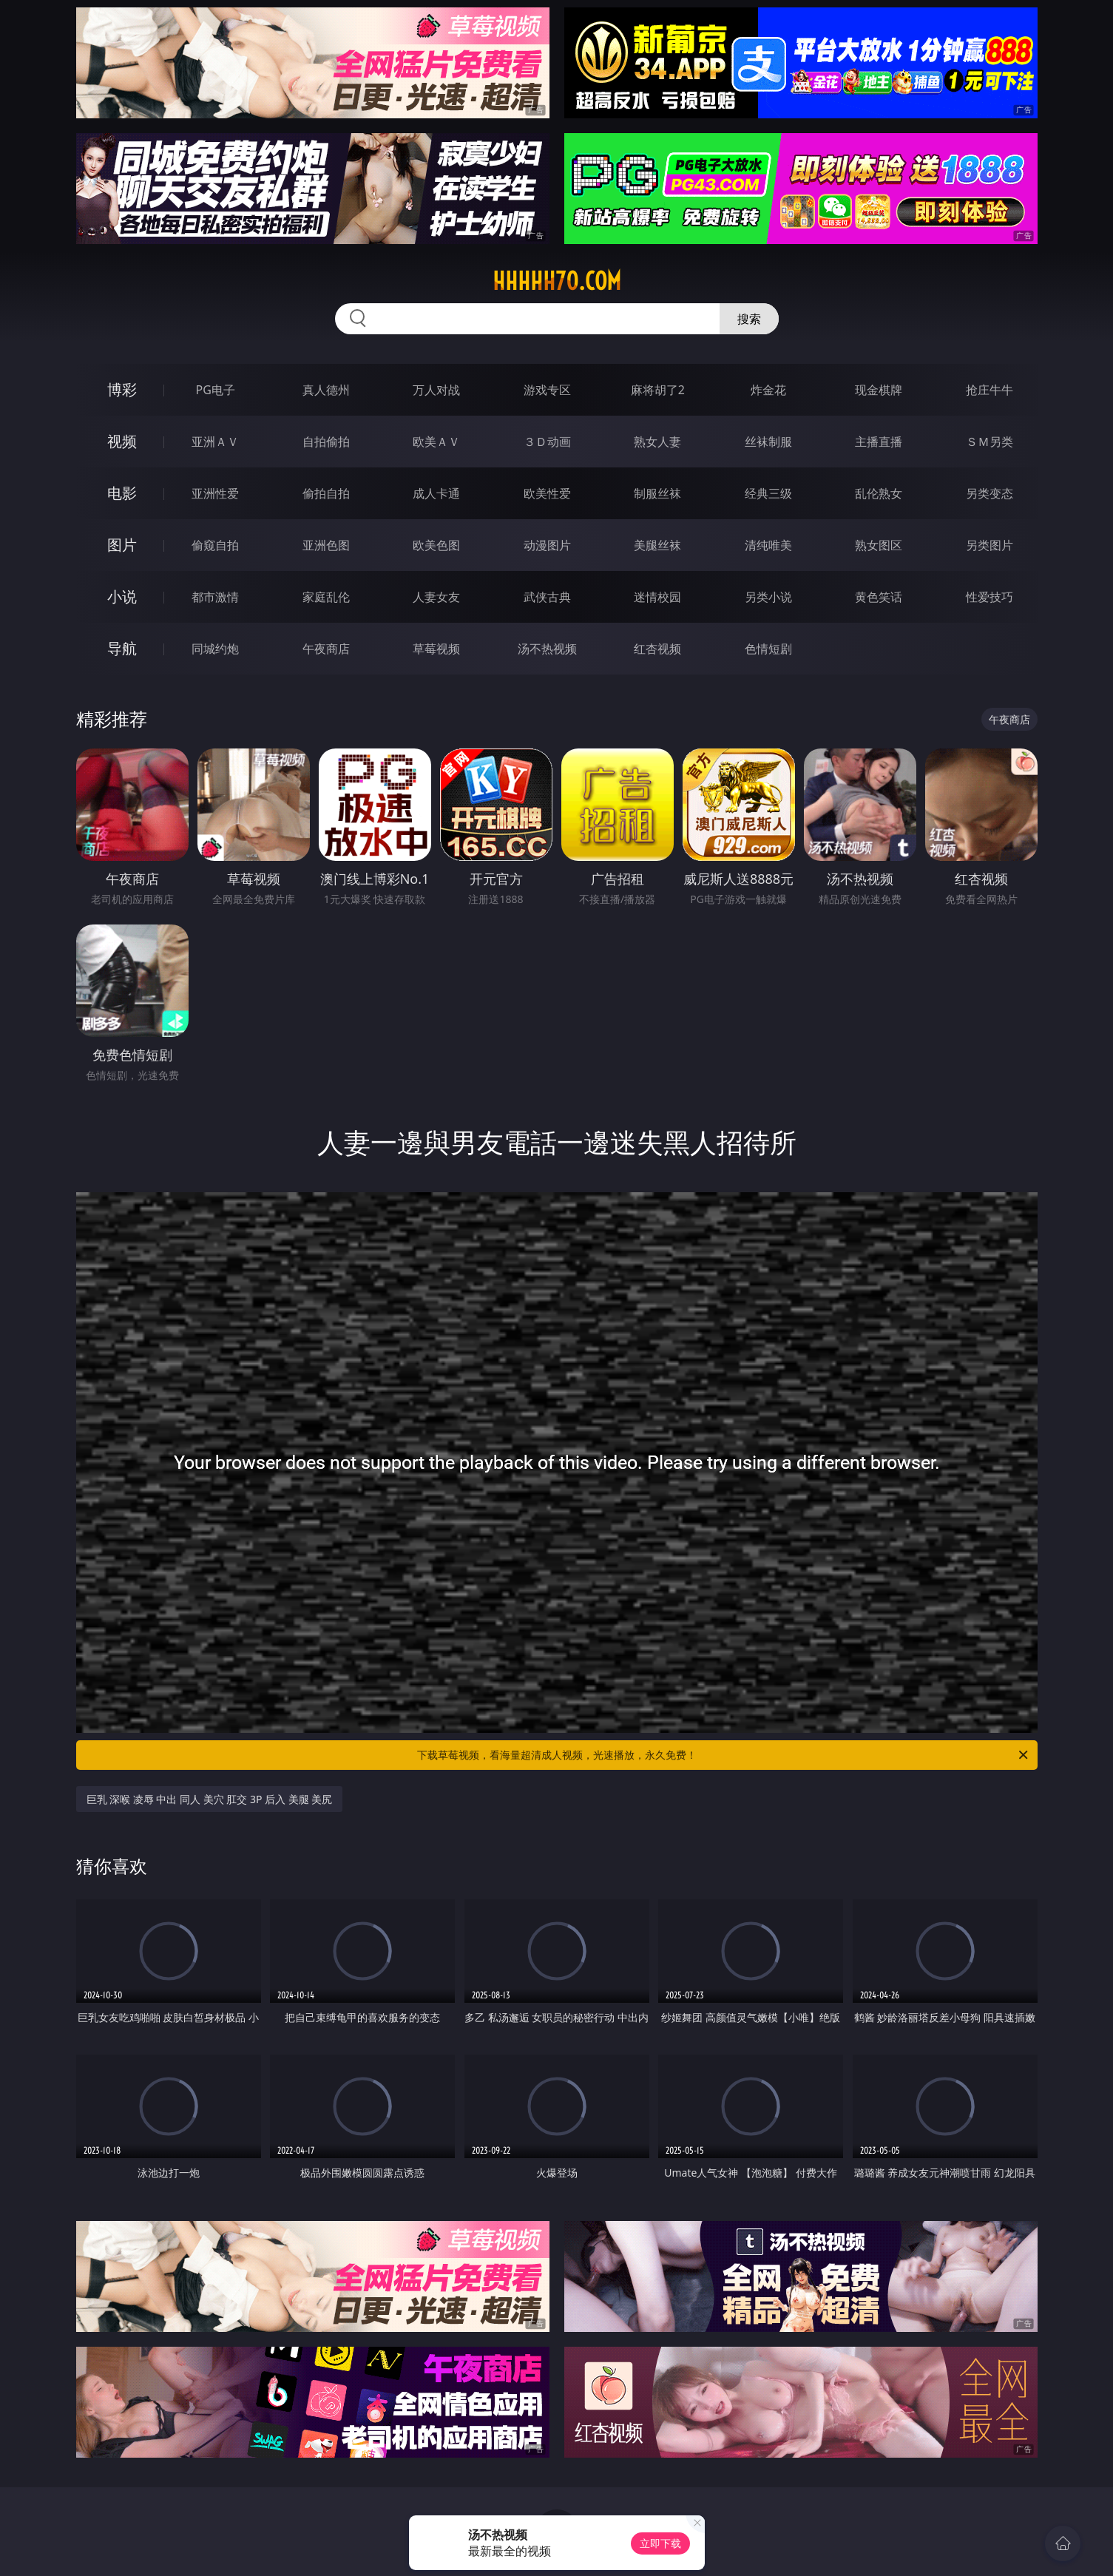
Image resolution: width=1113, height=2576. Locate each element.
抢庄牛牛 (989, 390)
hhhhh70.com (557, 281)
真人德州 (326, 390)
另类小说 (768, 597)
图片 (122, 545)
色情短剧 (768, 648)
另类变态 (989, 493)
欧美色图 (436, 545)
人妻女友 (436, 597)
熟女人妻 (657, 441)
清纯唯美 (768, 545)
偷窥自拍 (215, 545)
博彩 (122, 389)
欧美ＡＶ (436, 441)
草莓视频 (436, 648)
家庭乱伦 (326, 597)
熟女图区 (878, 545)
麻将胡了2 (658, 390)
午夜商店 (326, 648)
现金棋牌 (878, 390)
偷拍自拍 (326, 493)
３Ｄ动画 (547, 441)
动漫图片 (547, 545)
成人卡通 (436, 493)
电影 (122, 493)
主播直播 (878, 441)
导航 (122, 648)
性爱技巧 (989, 597)
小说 (122, 596)
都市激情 (215, 597)
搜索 (749, 319)
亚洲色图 (326, 545)
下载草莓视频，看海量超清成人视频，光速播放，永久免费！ (723, 1755)
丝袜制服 (768, 441)
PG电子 (215, 390)
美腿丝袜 (657, 545)
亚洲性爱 (215, 493)
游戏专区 (547, 390)
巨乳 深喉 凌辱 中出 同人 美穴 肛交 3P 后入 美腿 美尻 (210, 1799)
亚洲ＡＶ (215, 441)
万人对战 (436, 390)
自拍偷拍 (326, 441)
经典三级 (768, 493)
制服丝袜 (657, 493)
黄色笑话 (878, 597)
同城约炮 (215, 648)
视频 (122, 441)
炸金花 (768, 390)
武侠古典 (547, 597)
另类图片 (989, 545)
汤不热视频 (547, 648)
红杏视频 (657, 648)
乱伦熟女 (878, 493)
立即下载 (660, 2543)
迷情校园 (657, 597)
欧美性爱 (547, 493)
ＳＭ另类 (989, 441)
